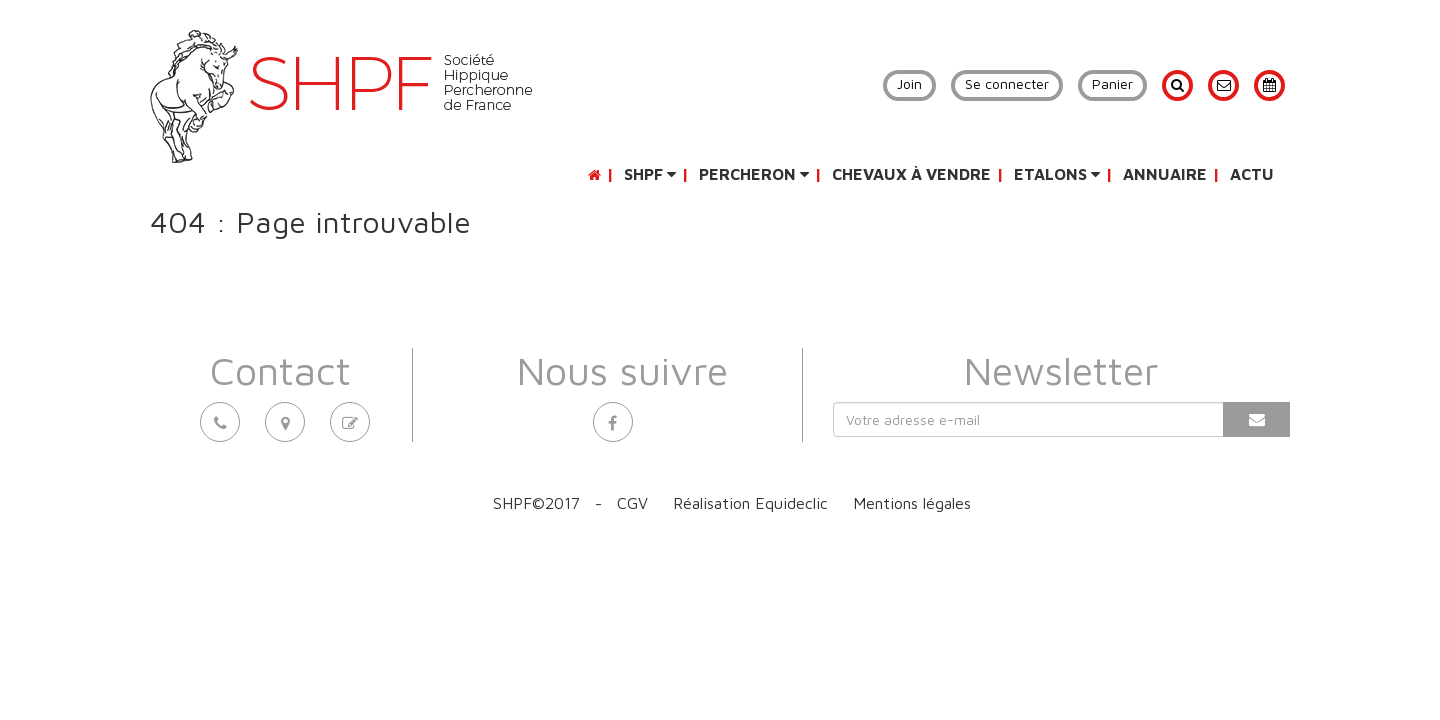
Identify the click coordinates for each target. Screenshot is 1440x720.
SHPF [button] (650, 174)
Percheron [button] (754, 174)
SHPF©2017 (536, 503)
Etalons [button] (1057, 174)
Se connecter (1007, 83)
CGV (632, 503)
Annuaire (1165, 174)
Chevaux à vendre (911, 174)
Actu (1252, 174)
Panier (1112, 83)
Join (909, 83)
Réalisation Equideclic (750, 503)
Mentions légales (912, 503)
